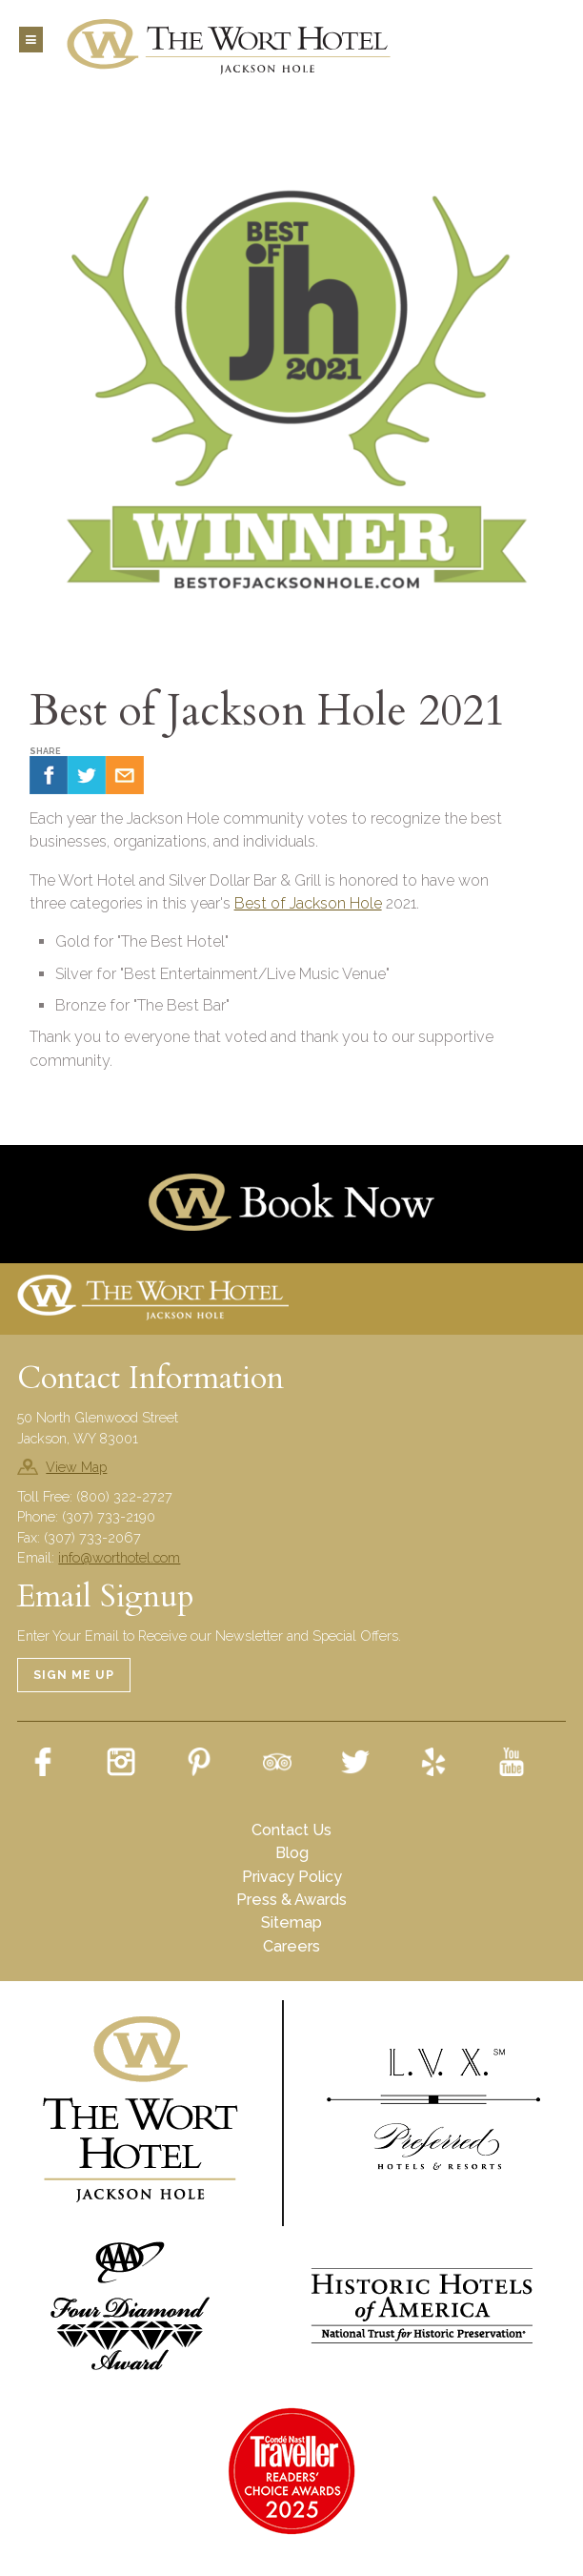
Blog (292, 1853)
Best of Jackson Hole (308, 903)
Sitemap (291, 1922)
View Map (76, 1467)
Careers (291, 1946)
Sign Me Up (73, 1674)
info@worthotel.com (119, 1557)
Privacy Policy (292, 1877)
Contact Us (291, 1830)
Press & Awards (291, 1900)
